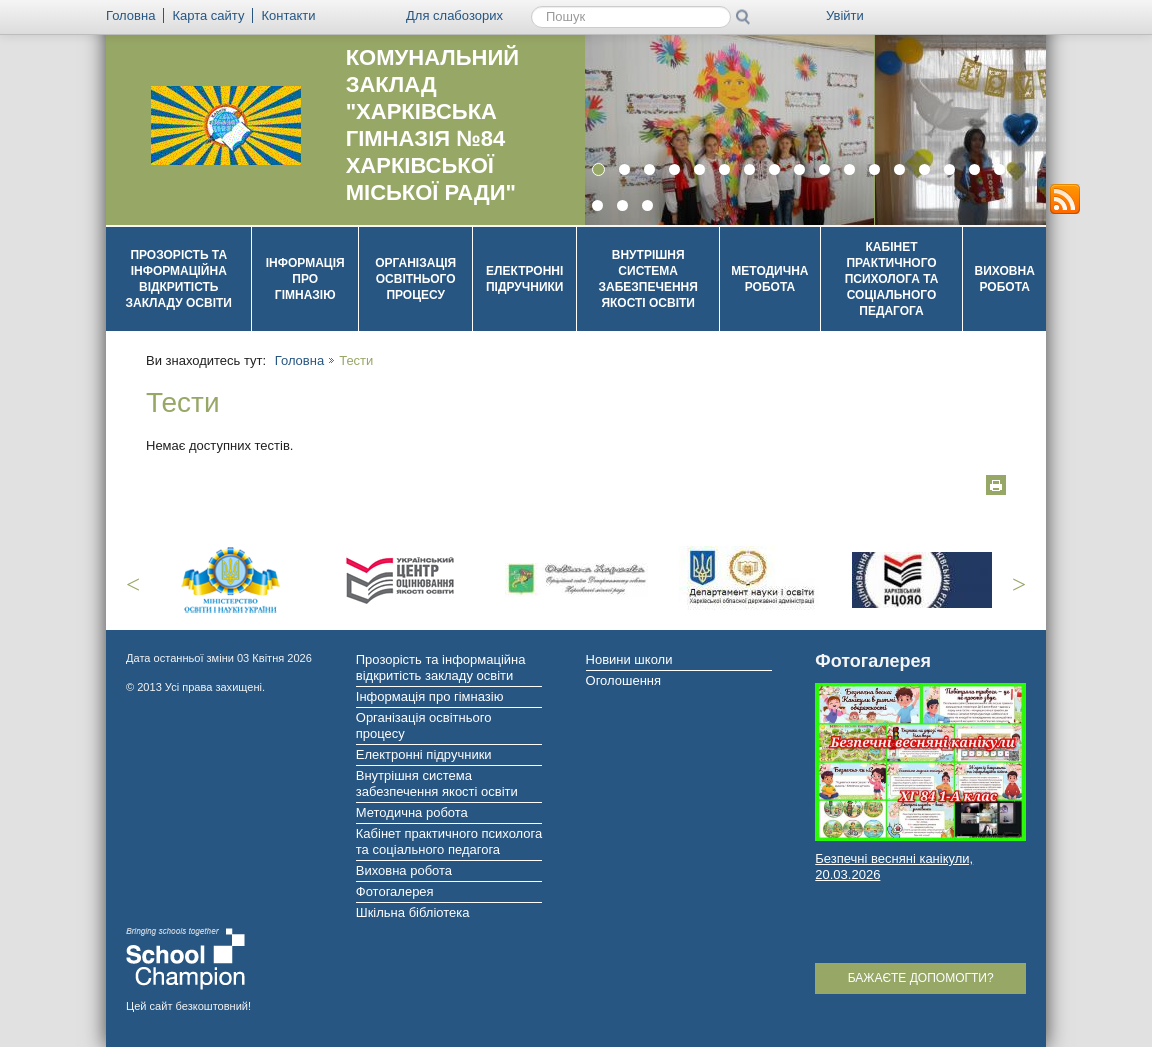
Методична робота (769, 279)
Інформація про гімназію (305, 279)
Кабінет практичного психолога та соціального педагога (892, 279)
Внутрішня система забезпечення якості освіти (648, 279)
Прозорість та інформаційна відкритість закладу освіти (178, 279)
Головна (299, 360)
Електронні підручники (525, 279)
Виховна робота (1005, 279)
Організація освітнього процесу (415, 279)
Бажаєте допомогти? (921, 978)
